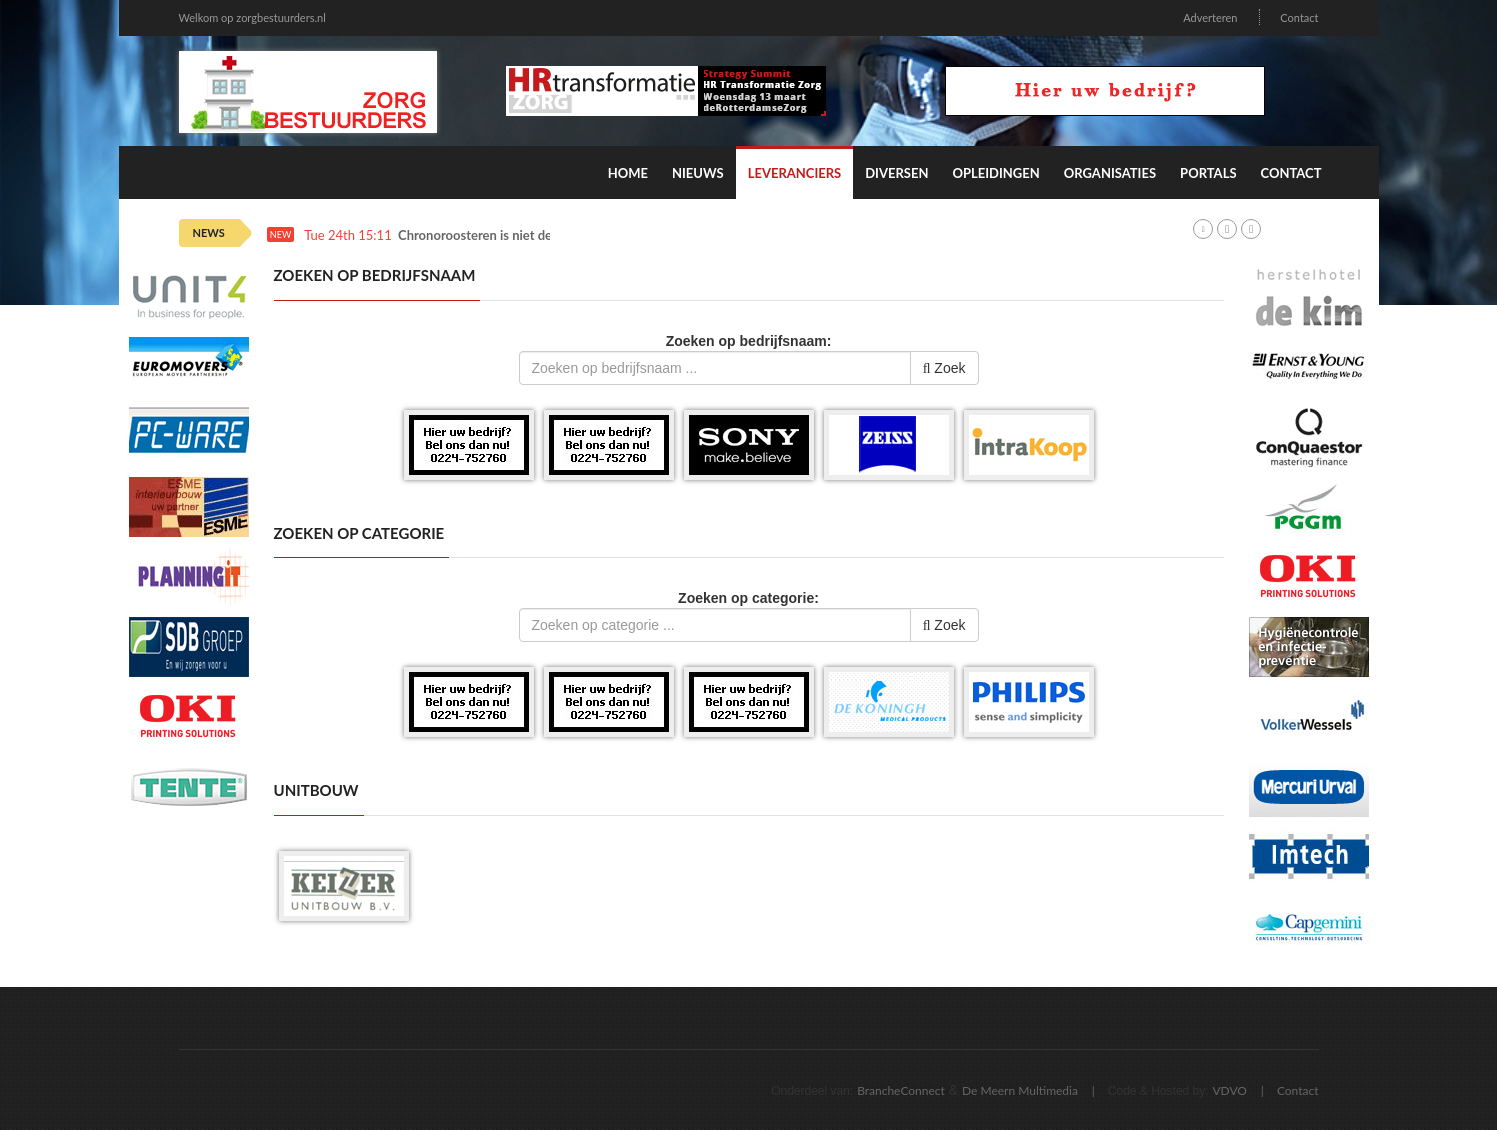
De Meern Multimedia (1020, 1090)
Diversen (896, 173)
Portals (1208, 173)
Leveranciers (795, 173)
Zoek (944, 368)
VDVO (1229, 1090)
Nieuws (698, 173)
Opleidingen (995, 173)
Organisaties (1110, 173)
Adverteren (1210, 17)
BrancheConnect (901, 1090)
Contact (1299, 17)
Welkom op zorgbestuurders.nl (252, 17)
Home (628, 173)
